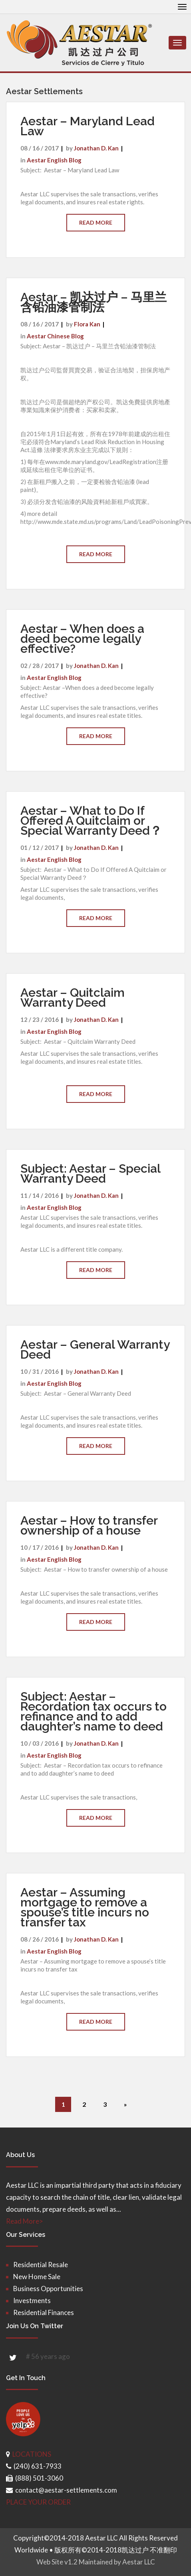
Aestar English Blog (54, 160)
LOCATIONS (31, 2454)
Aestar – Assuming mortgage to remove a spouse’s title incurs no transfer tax (84, 1907)
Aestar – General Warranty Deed (94, 1349)
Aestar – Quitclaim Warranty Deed (72, 997)
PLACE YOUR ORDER (38, 2502)
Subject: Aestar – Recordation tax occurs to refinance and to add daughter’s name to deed (93, 1711)
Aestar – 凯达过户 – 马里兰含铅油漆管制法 (93, 302)
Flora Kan (87, 324)
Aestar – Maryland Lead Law (87, 126)
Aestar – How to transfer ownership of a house (88, 1525)
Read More (95, 222)
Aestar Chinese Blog (55, 336)
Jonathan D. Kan (96, 148)
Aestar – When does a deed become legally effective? (82, 639)
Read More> (24, 2221)
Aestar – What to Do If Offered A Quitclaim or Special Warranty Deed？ (91, 821)
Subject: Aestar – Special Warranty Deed (90, 1173)
